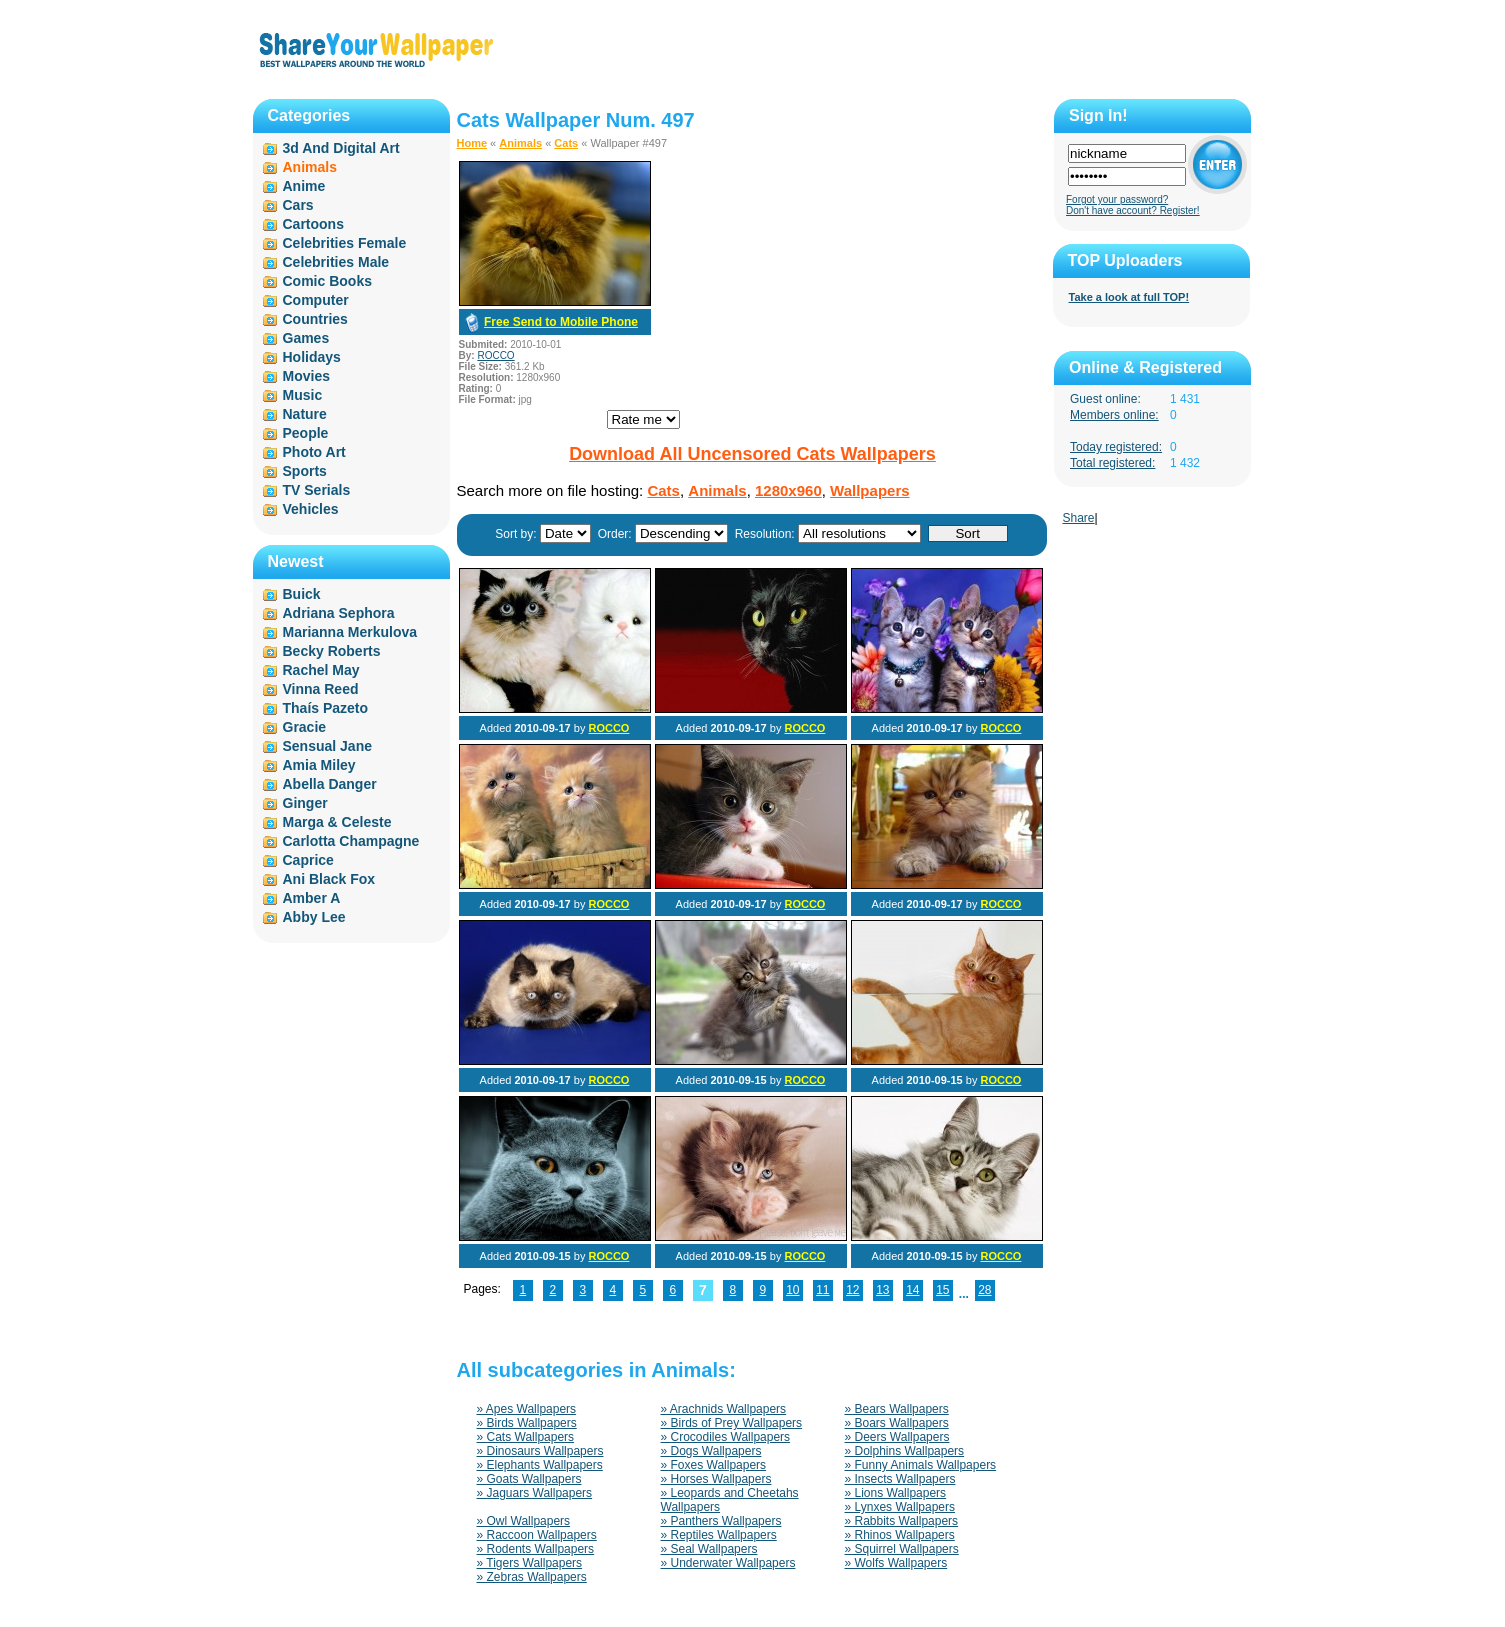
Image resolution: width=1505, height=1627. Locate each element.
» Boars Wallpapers (897, 1423)
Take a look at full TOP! (1129, 297)
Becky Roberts (332, 651)
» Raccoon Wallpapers (537, 1535)
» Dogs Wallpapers (711, 1451)
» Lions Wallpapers (896, 1493)
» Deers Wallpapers (897, 1437)
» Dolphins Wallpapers (905, 1451)
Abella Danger (330, 784)
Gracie (305, 727)
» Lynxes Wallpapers (900, 1507)
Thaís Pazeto (326, 708)
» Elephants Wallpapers (540, 1465)
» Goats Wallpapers (529, 1479)
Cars (298, 205)
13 (882, 1290)
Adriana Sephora (339, 613)
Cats (566, 143)
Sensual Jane (328, 746)
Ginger (305, 803)
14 (912, 1290)
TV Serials (317, 490)
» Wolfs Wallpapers (896, 1563)
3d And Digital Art (341, 148)
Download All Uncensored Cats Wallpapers (752, 454)
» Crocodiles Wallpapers (726, 1437)
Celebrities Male (336, 262)
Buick (302, 594)
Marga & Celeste (337, 822)
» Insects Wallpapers (900, 1479)
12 (852, 1290)
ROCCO (495, 355)
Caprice (308, 860)
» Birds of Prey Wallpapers (732, 1423)
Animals (520, 143)
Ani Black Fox (329, 879)
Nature (305, 414)
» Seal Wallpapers (709, 1549)
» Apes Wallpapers (527, 1409)
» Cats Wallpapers (526, 1437)
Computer (316, 300)
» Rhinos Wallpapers (900, 1535)
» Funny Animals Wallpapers (921, 1465)
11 (822, 1290)
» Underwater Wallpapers (728, 1563)
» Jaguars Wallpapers (535, 1493)
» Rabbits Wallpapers (902, 1521)
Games (306, 338)
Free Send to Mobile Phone (561, 322)
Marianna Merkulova (350, 632)
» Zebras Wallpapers (532, 1577)
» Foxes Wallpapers (714, 1465)
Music (303, 395)
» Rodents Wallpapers (536, 1549)
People (306, 433)
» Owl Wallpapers (524, 1521)
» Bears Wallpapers (897, 1409)
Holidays (312, 357)
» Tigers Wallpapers (530, 1563)
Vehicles (311, 509)
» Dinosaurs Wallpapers (540, 1451)
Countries (315, 319)
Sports (305, 471)
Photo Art (314, 452)
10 (792, 1290)
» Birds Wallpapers (527, 1423)
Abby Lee (314, 917)
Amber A (312, 898)
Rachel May (321, 670)
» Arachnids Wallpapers (724, 1409)
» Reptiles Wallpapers (719, 1535)
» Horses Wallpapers (716, 1479)
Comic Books (327, 281)
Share (1079, 518)
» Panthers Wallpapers (721, 1521)
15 (942, 1290)
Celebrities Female (345, 243)
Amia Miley (319, 765)
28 (984, 1290)
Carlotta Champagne (351, 841)
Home (472, 143)
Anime (304, 186)
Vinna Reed (321, 689)
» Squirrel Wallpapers (902, 1549)
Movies (306, 376)
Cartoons (313, 224)
